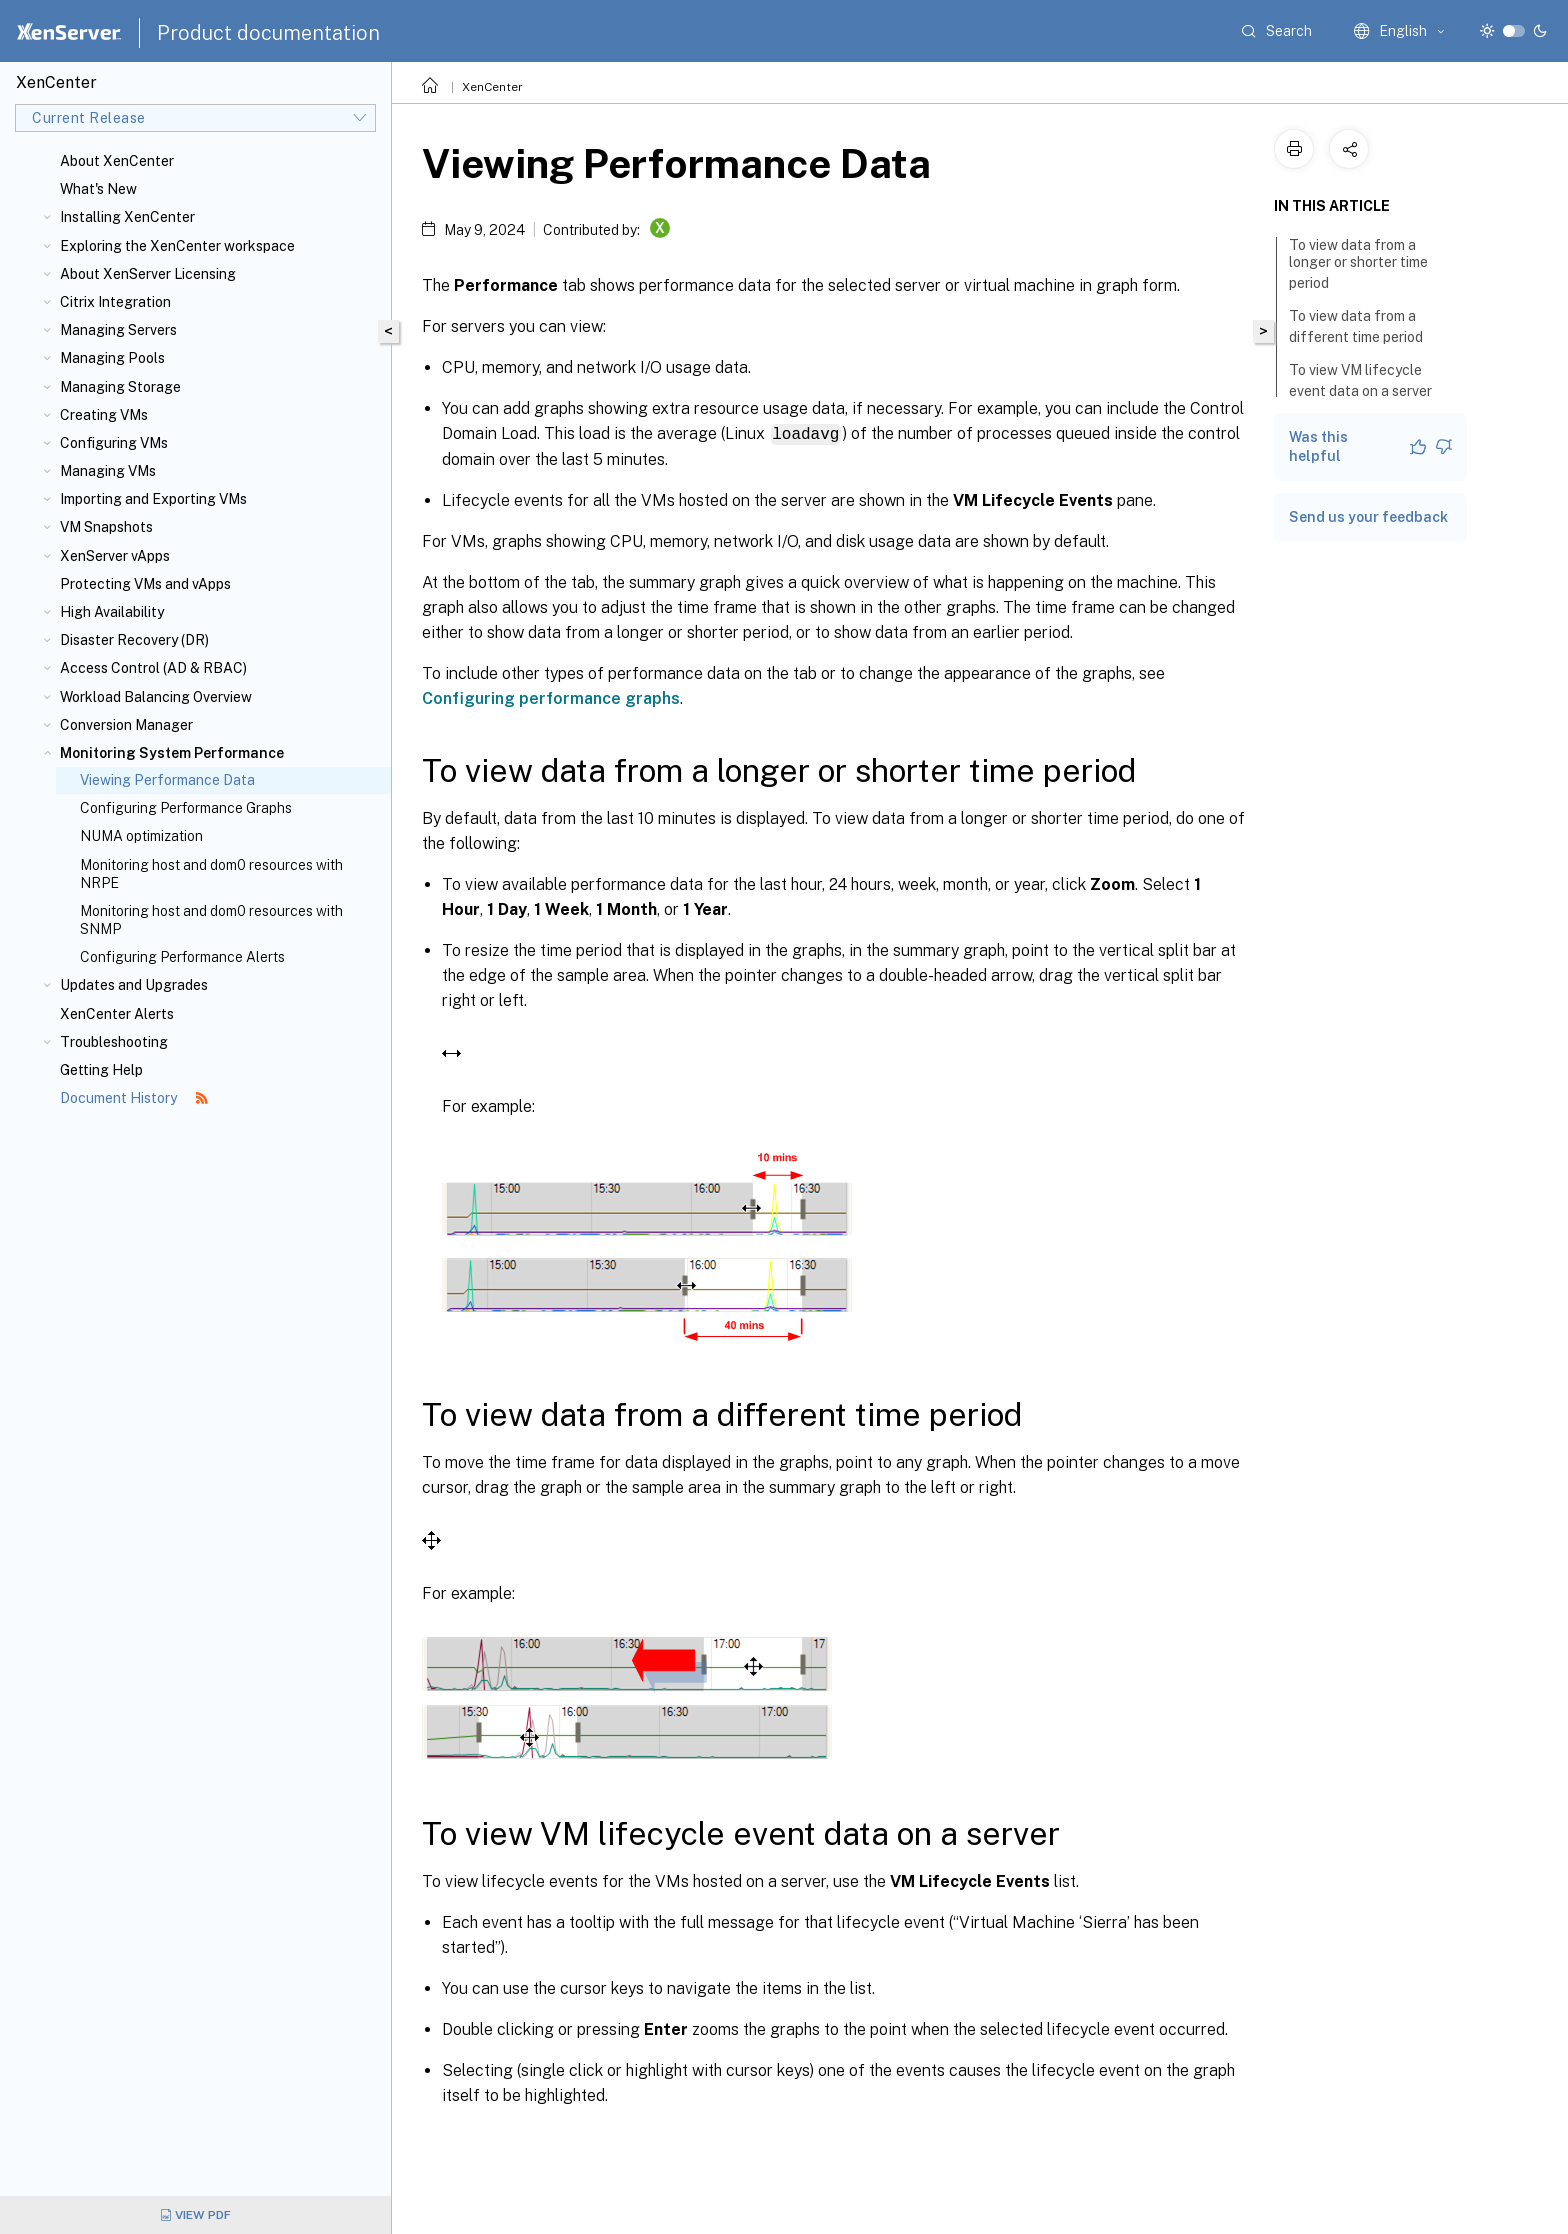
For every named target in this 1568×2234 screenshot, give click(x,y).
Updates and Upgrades (134, 985)
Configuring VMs (114, 443)
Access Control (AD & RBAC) (153, 668)
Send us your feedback (1368, 517)
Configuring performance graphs (551, 697)
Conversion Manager (126, 725)
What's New (98, 189)
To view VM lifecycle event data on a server (1371, 380)
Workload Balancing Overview (156, 697)
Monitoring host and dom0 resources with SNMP (211, 920)
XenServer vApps (115, 556)
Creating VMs (104, 415)
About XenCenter (117, 161)
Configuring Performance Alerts (182, 957)
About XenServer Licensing (148, 274)
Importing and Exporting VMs (153, 499)
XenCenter (492, 87)
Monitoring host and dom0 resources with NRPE (211, 874)
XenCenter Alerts (117, 1014)
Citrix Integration (115, 302)
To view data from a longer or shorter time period (1358, 264)
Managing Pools (112, 358)
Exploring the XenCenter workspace (177, 246)
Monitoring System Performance (172, 753)
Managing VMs (108, 471)
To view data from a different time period (1367, 326)
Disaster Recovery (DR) (134, 640)
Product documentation (268, 33)
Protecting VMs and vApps (145, 584)
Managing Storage (120, 387)
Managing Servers (118, 330)
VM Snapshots (106, 527)
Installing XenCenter (127, 217)
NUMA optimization (141, 836)
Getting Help (101, 1070)
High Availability (112, 612)
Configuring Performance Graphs (186, 808)
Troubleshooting (114, 1042)
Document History (134, 1098)
